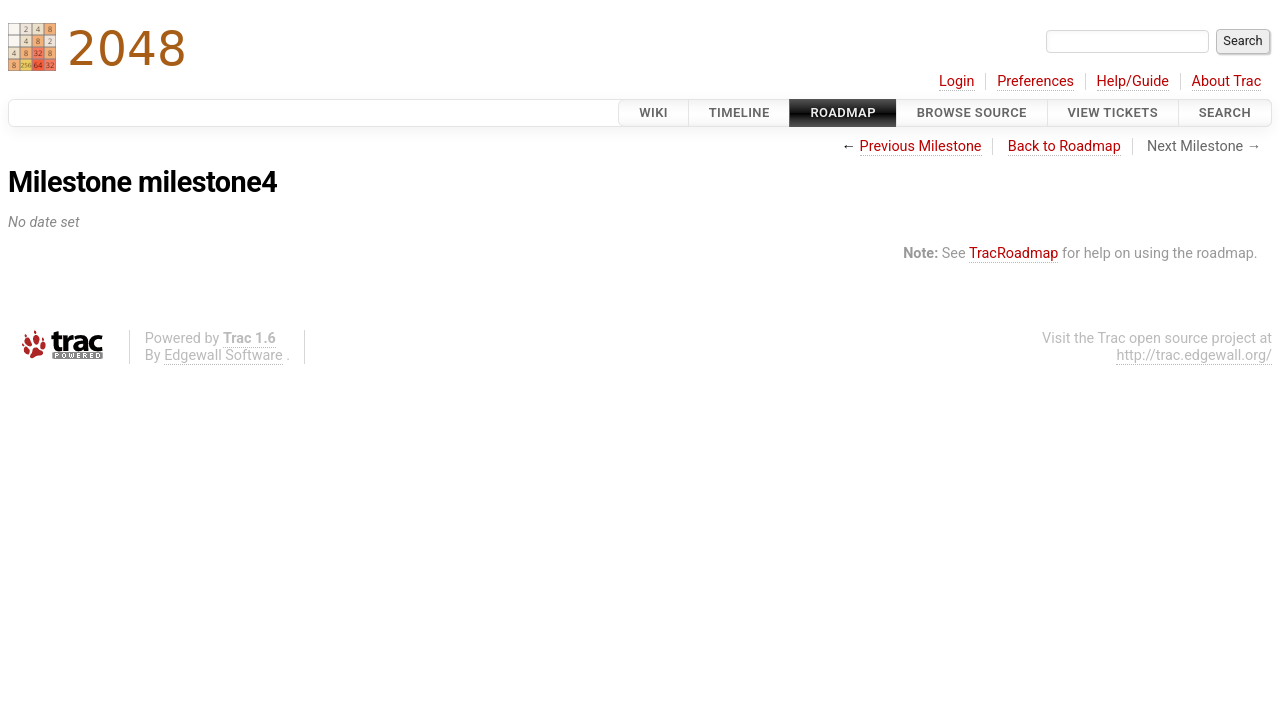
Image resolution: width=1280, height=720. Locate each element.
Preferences (1035, 81)
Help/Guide (1133, 81)
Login (957, 81)
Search (1225, 112)
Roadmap (843, 112)
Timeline (739, 112)
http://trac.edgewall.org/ (1194, 355)
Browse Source (972, 112)
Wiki (653, 112)
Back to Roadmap (1064, 146)
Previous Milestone (921, 146)
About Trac (1227, 81)
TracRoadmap (1014, 253)
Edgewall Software (223, 355)
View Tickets (1113, 112)
